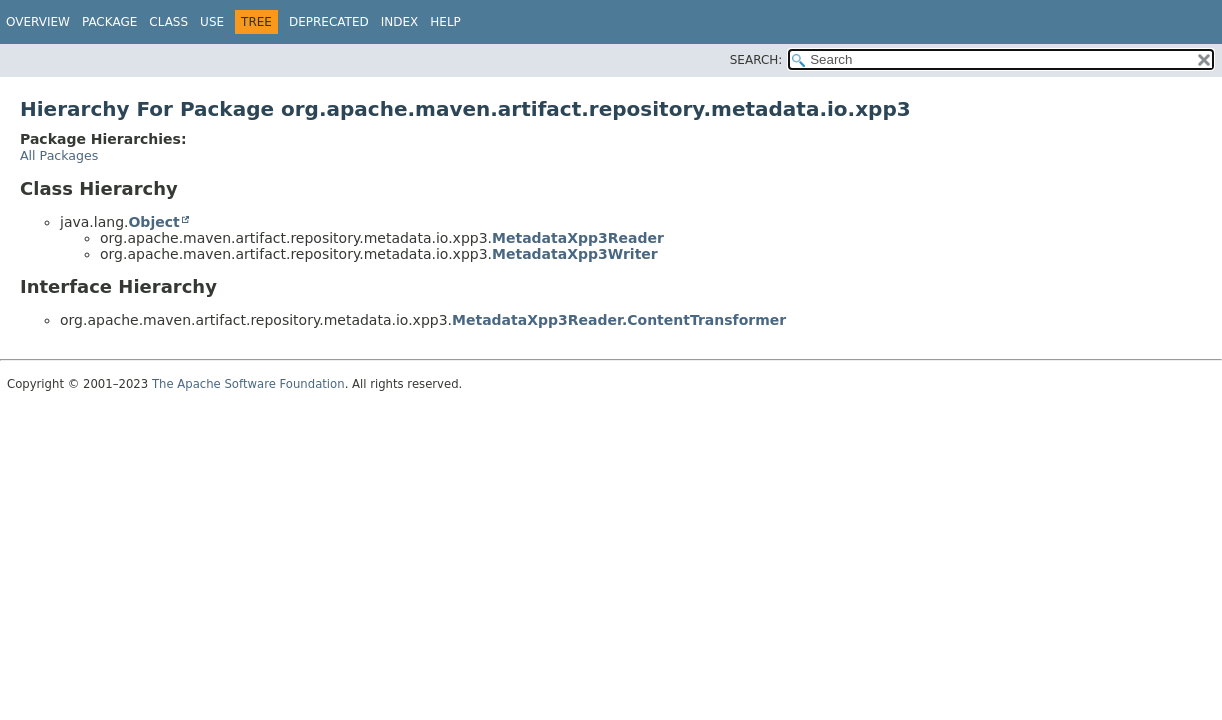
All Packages (59, 155)
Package (109, 22)
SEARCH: (756, 60)
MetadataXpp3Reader (578, 238)
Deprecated (329, 22)
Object (153, 222)
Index (400, 22)
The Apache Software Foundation (248, 384)
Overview (38, 22)
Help (445, 22)
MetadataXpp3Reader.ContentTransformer (619, 320)
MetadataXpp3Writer (575, 254)
